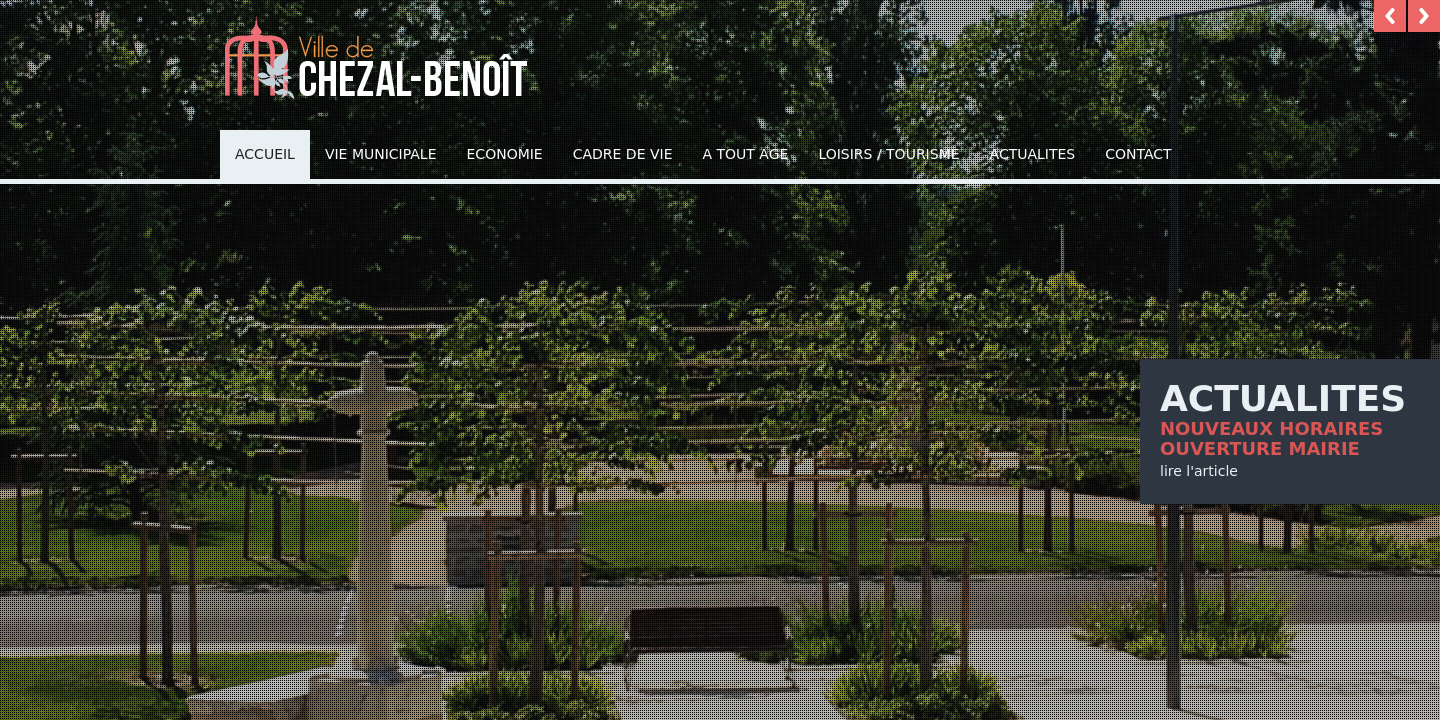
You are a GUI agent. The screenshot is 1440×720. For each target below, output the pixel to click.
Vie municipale (381, 154)
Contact (1138, 154)
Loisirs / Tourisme (888, 154)
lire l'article (1199, 471)
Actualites (1033, 154)
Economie (505, 154)
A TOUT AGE (746, 154)
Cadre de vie (623, 154)
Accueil (265, 154)
